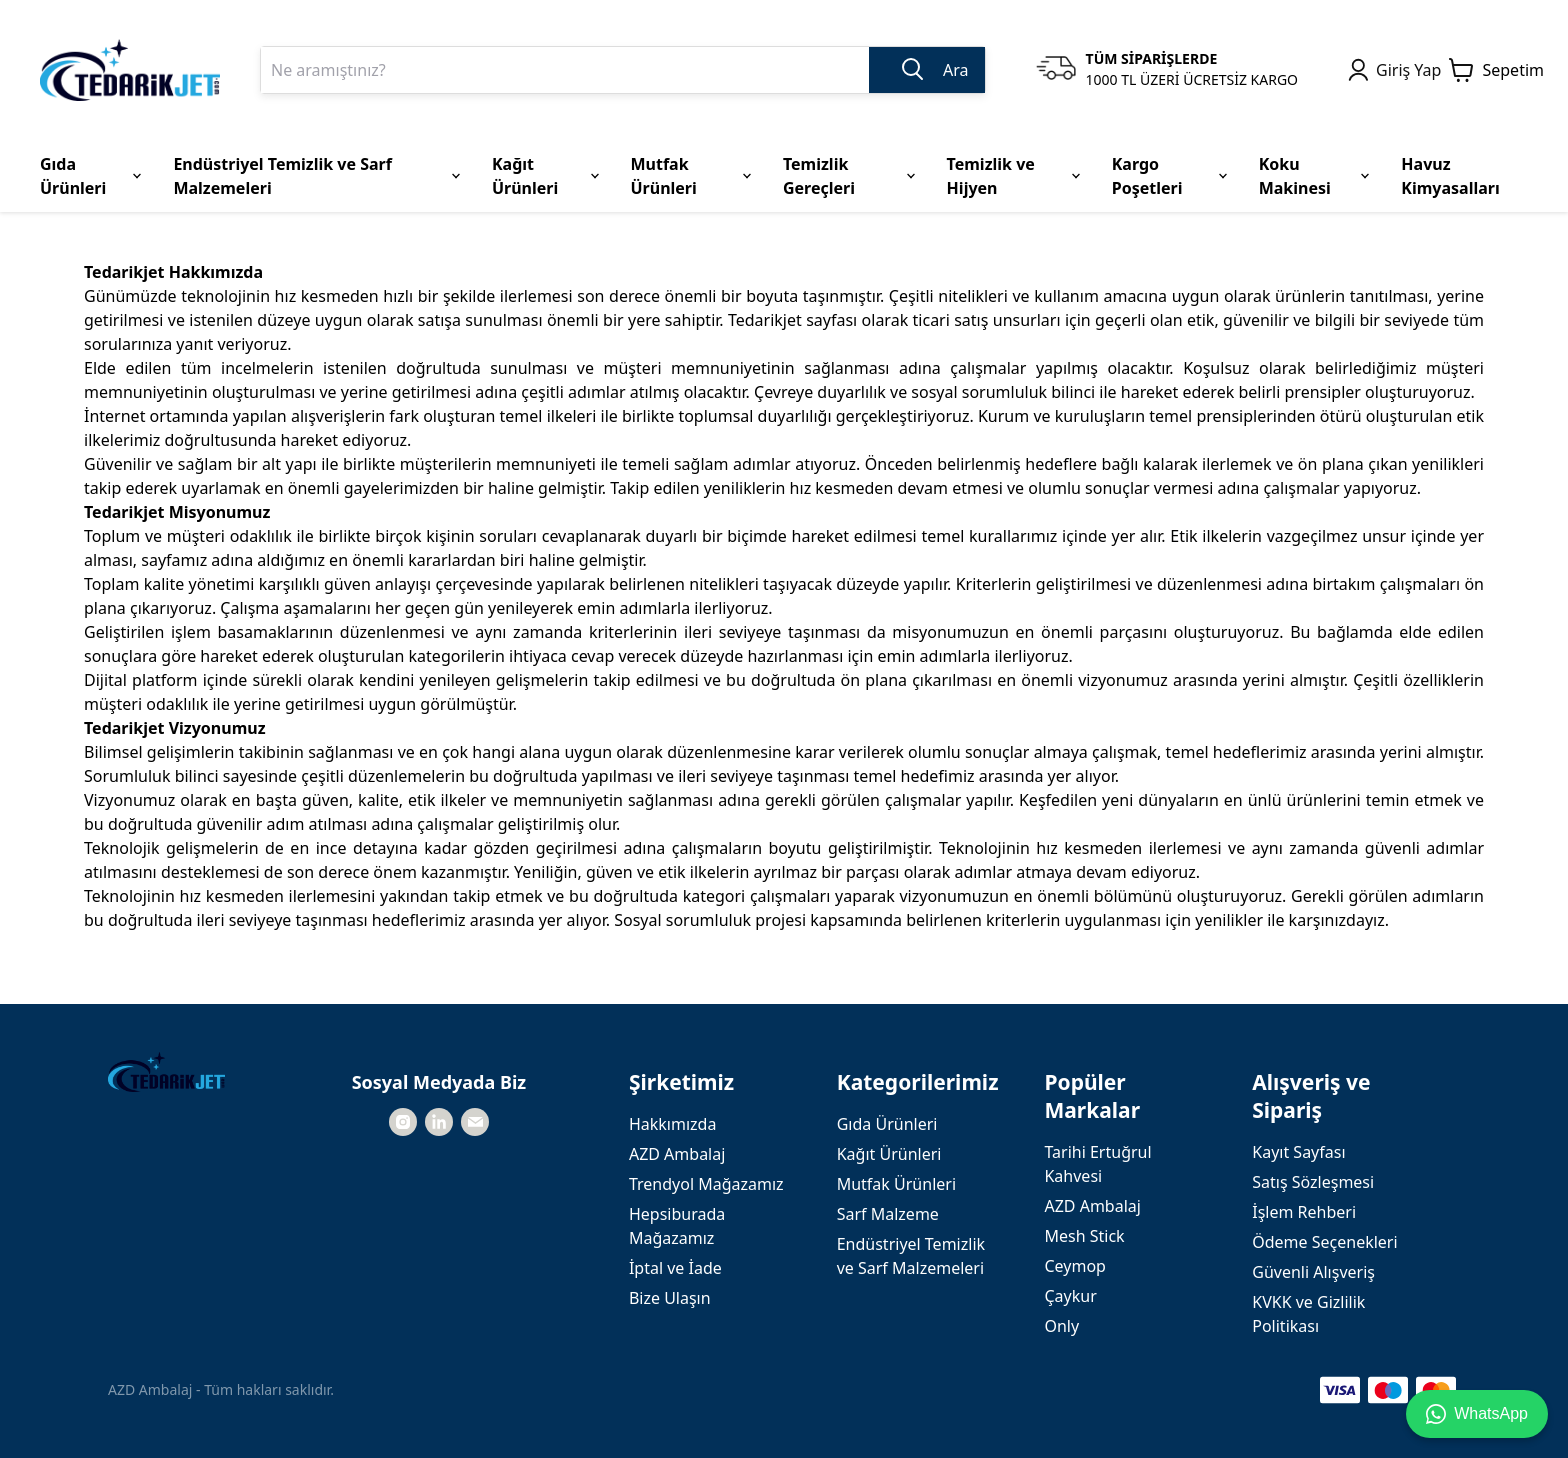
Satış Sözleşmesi (1313, 1182)
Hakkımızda (672, 1124)
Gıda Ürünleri (887, 1124)
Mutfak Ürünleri (896, 1184)
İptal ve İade (675, 1268)
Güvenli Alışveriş (1313, 1272)
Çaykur (1070, 1296)
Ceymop (1074, 1266)
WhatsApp (1477, 1414)
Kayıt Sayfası (1298, 1152)
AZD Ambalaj (677, 1154)
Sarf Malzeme (888, 1214)
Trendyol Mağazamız (706, 1184)
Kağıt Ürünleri (889, 1154)
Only (1061, 1326)
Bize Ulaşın (670, 1298)
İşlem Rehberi (1304, 1212)
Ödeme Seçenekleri (1324, 1242)
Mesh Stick (1084, 1236)
